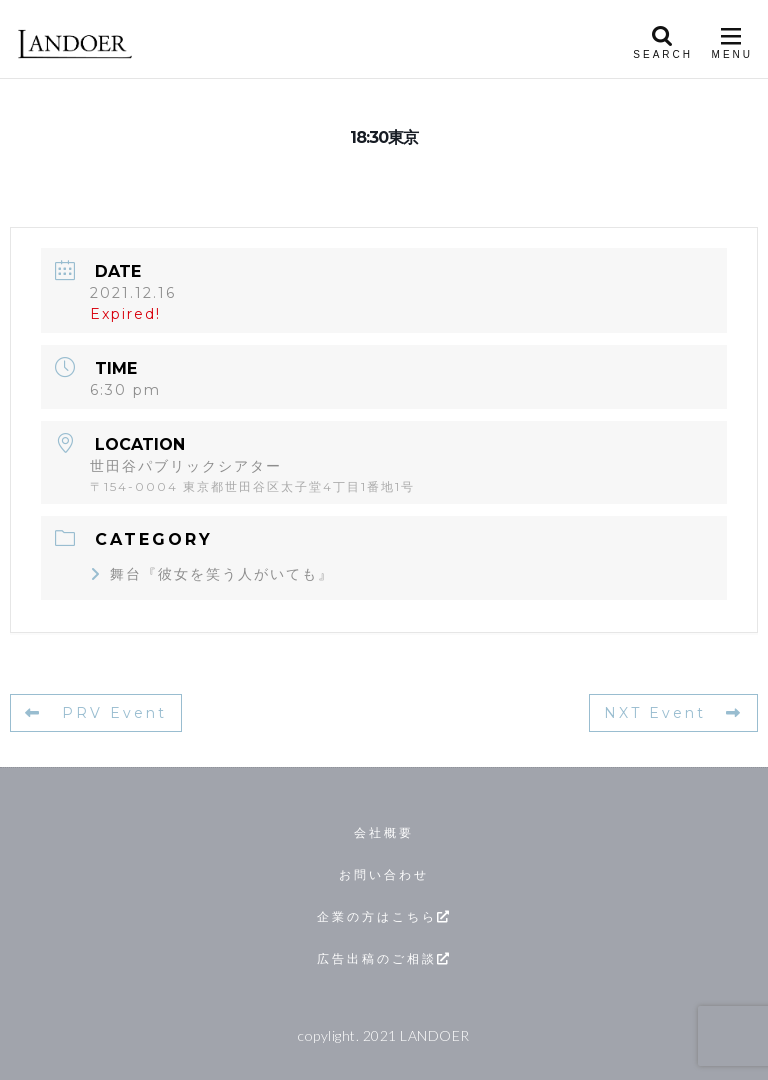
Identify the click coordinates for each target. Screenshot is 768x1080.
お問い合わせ (384, 874)
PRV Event (96, 713)
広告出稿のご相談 (384, 958)
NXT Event (673, 713)
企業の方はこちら (384, 916)
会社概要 (384, 832)
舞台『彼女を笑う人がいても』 (212, 574)
